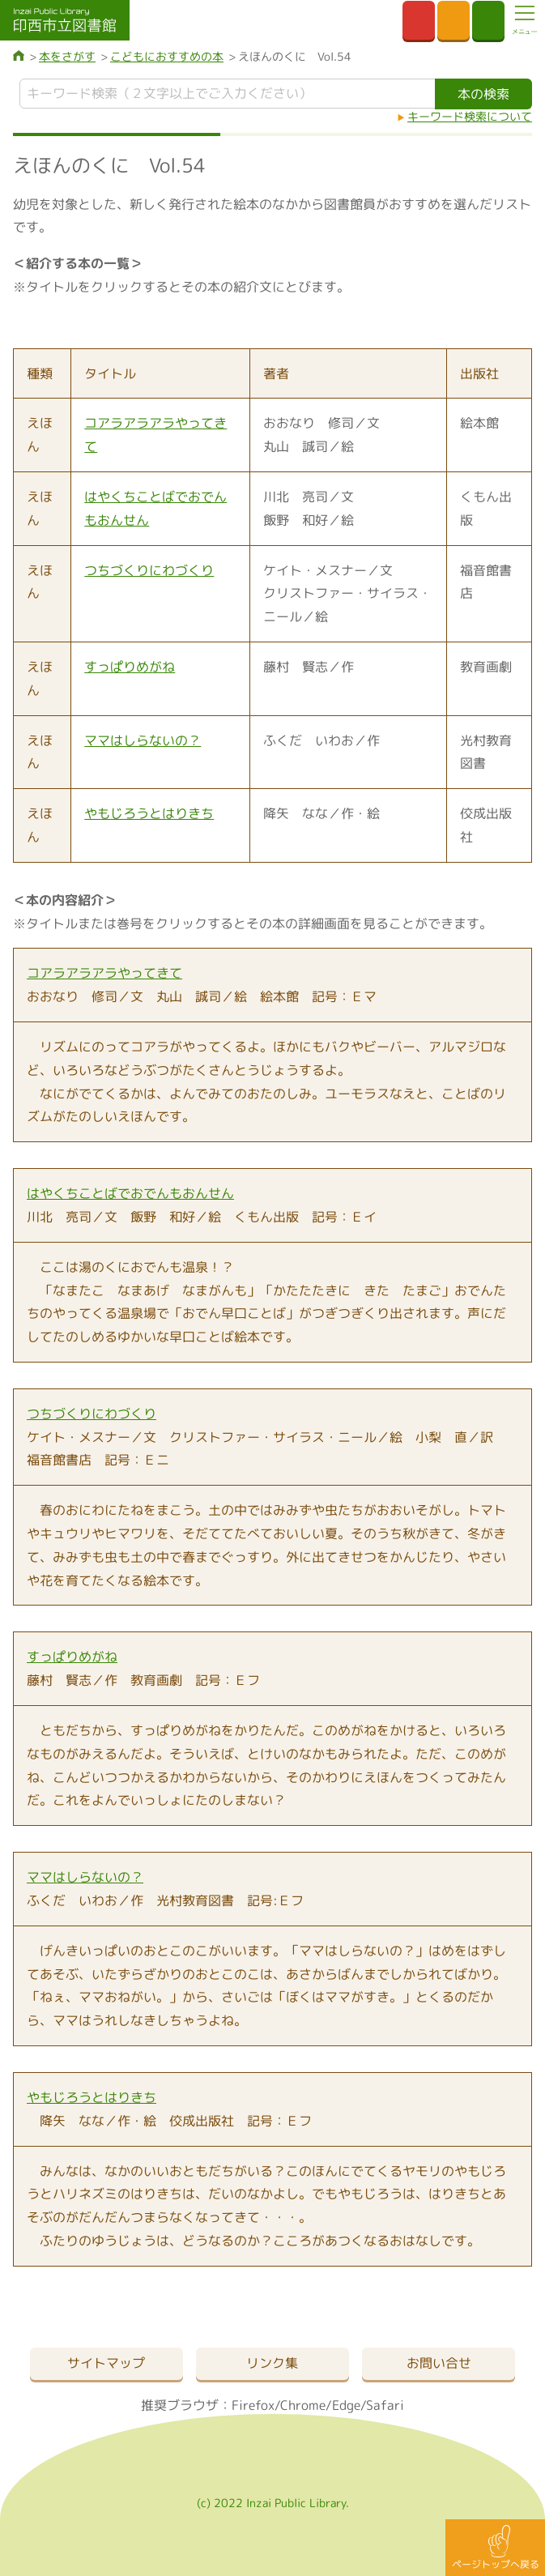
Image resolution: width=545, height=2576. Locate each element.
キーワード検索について (469, 116)
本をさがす (67, 56)
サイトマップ (106, 2363)
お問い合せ (439, 2363)
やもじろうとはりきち (149, 813)
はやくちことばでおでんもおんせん (130, 1193)
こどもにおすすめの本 (167, 56)
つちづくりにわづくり (149, 570)
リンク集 (272, 2363)
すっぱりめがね (129, 667)
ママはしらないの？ (142, 740)
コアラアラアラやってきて (104, 973)
